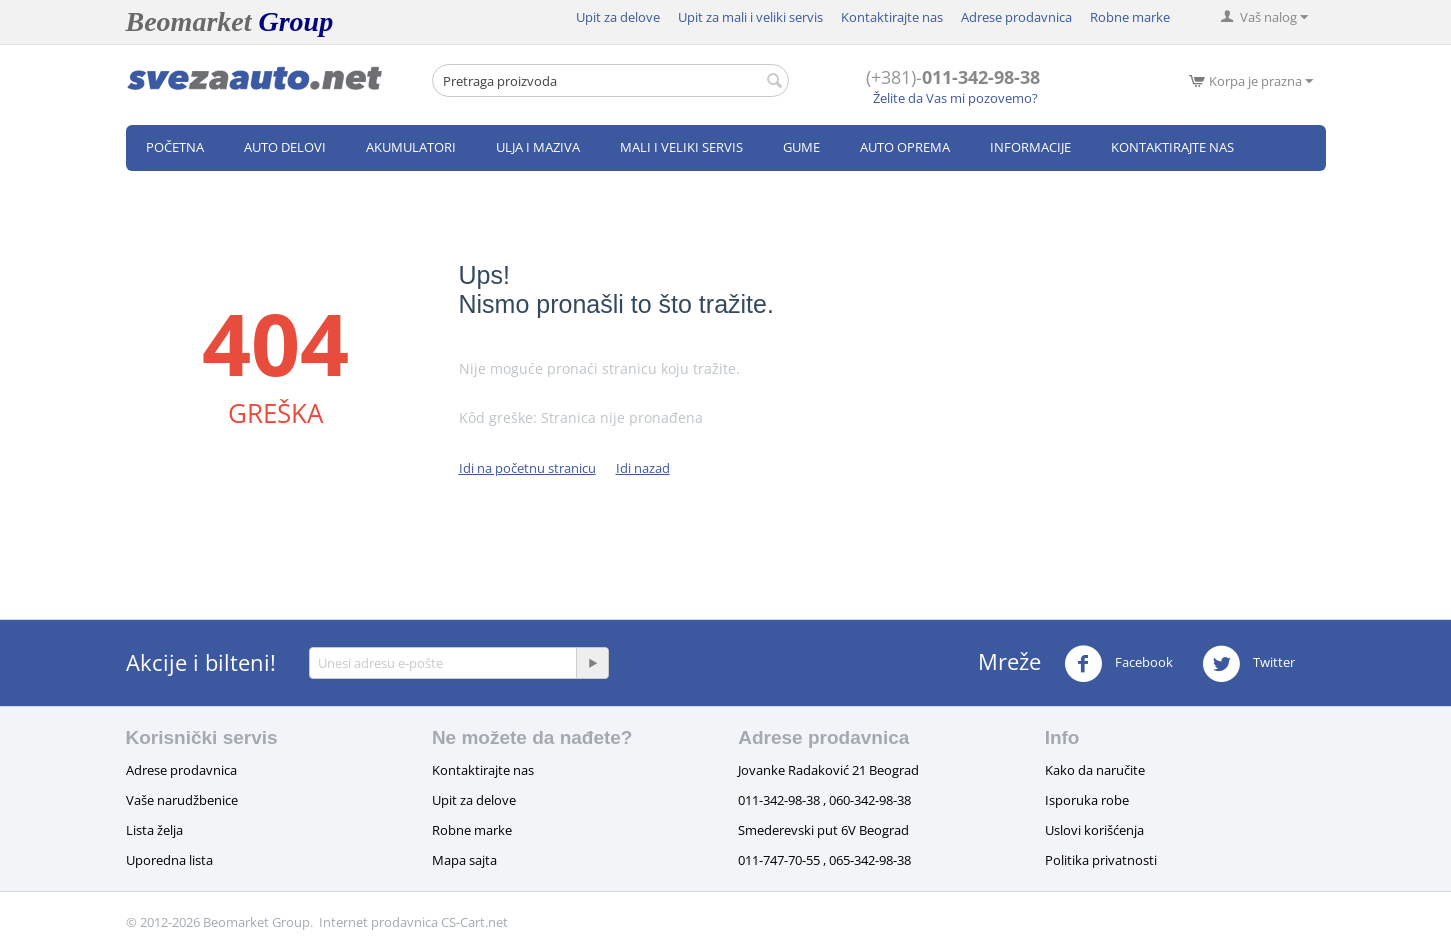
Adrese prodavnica (1016, 17)
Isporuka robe (1087, 800)
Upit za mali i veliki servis (750, 17)
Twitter (1248, 664)
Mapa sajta (464, 860)
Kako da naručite (1095, 770)
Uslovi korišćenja (1094, 830)
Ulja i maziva (538, 147)
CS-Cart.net (474, 922)
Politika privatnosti (1101, 860)
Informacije (1030, 147)
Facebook (1118, 664)
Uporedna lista (169, 860)
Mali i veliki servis (681, 147)
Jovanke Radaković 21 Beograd (828, 770)
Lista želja (154, 830)
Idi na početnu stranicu (527, 468)
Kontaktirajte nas (892, 17)
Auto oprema (905, 147)
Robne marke (1130, 17)
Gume (801, 147)
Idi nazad (643, 468)
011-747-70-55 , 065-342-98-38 (824, 860)
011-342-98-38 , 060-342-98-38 (824, 800)
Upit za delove (618, 17)
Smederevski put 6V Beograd (823, 830)
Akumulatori (411, 147)
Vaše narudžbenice (182, 800)
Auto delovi (285, 147)
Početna (175, 147)
